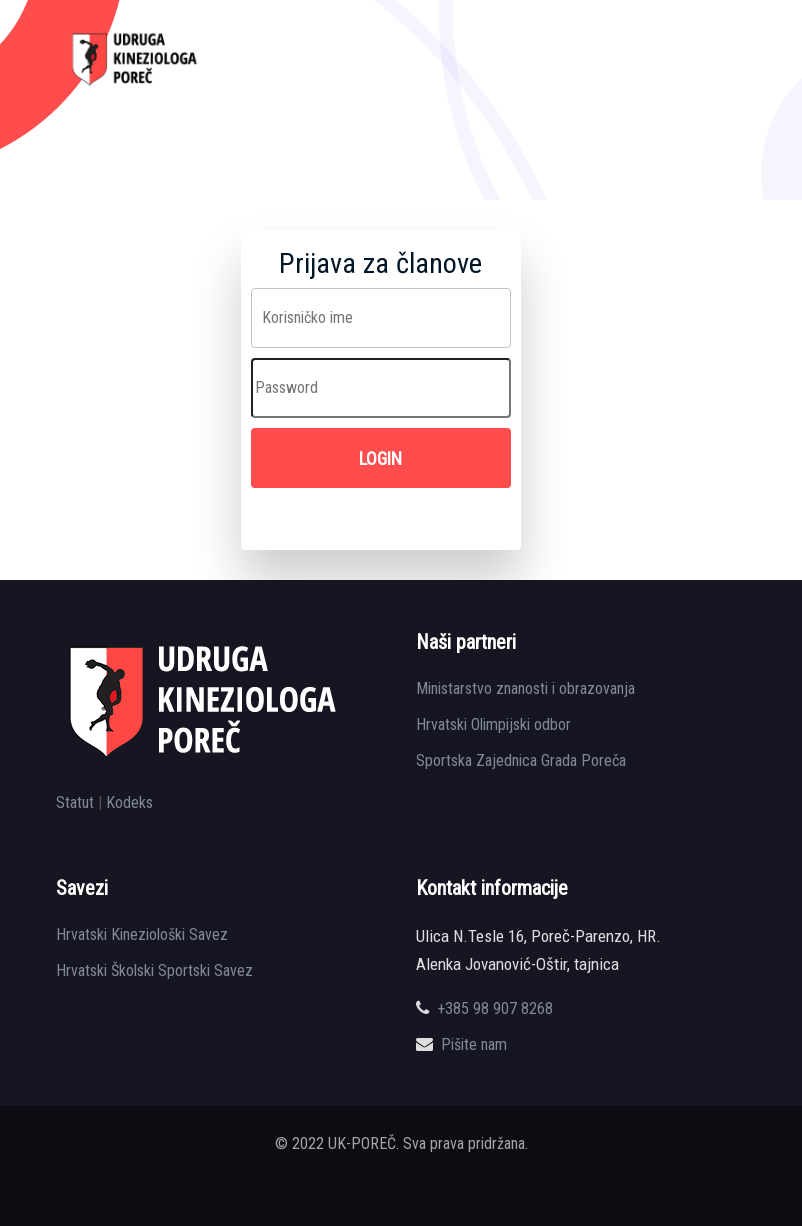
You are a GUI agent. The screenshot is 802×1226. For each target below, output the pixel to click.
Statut (75, 802)
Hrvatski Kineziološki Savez (142, 934)
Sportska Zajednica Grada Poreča (521, 760)
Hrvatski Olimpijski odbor (493, 724)
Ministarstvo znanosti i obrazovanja (525, 688)
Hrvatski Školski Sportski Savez (154, 970)
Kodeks (129, 802)
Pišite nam (474, 1044)
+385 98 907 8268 (495, 1008)
